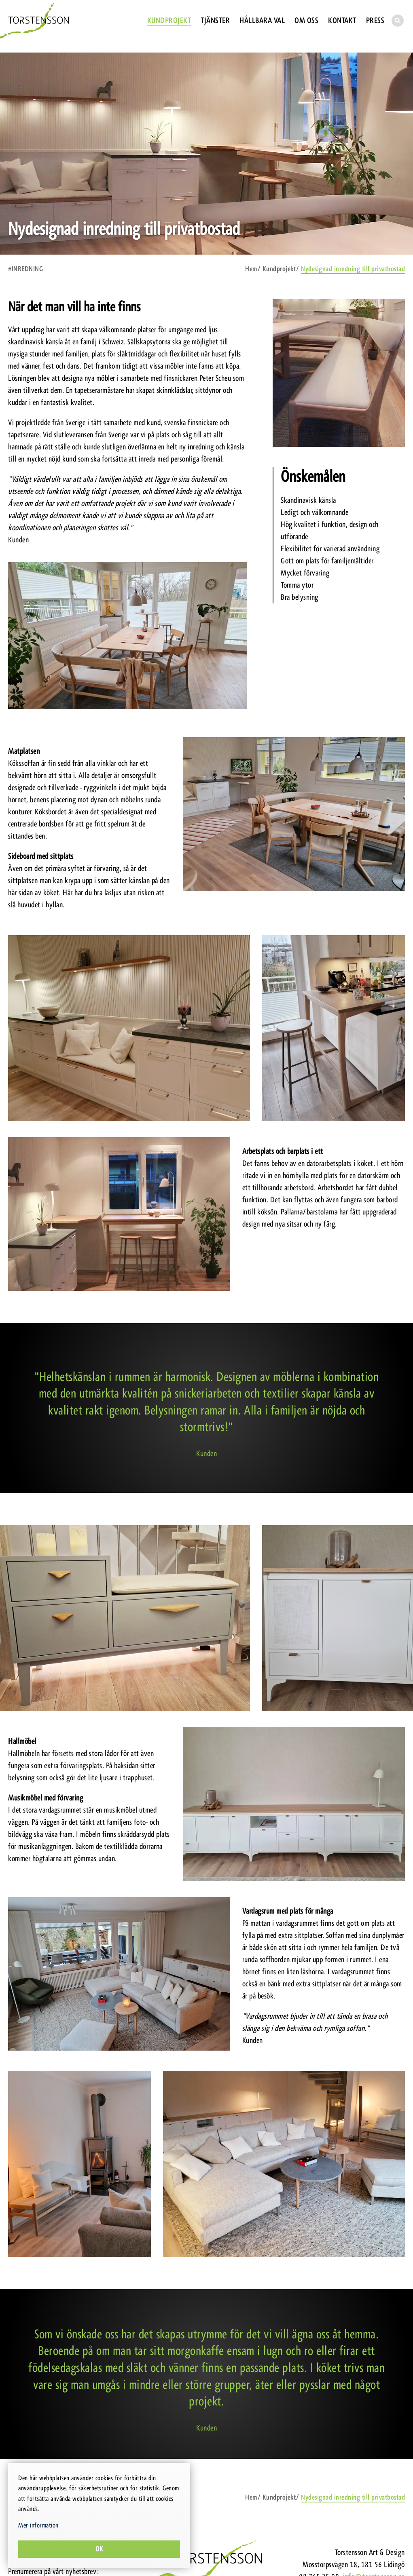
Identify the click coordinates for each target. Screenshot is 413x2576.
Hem (251, 268)
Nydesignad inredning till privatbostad (353, 268)
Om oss (306, 20)
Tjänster (215, 20)
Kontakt (342, 20)
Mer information (38, 2525)
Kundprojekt (169, 20)
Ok (99, 2548)
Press (375, 20)
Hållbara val (262, 20)
